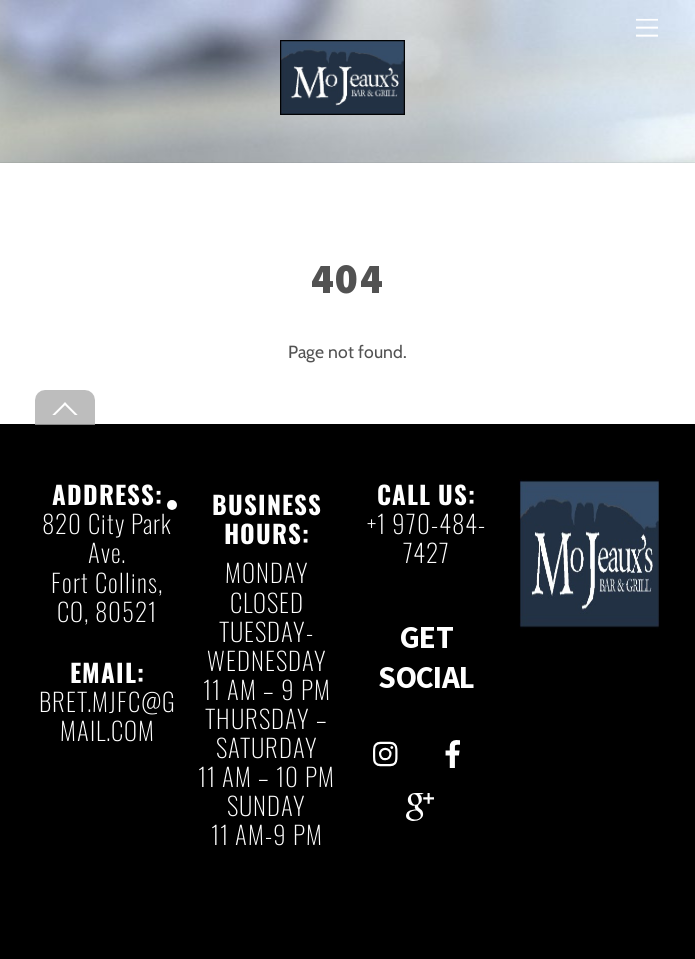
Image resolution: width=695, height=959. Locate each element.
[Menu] (647, 27)
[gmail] (423, 801)
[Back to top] (65, 407)
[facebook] (456, 748)
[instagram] (390, 748)
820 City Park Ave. (107, 537)
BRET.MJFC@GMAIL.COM (107, 715)
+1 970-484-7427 (426, 537)
